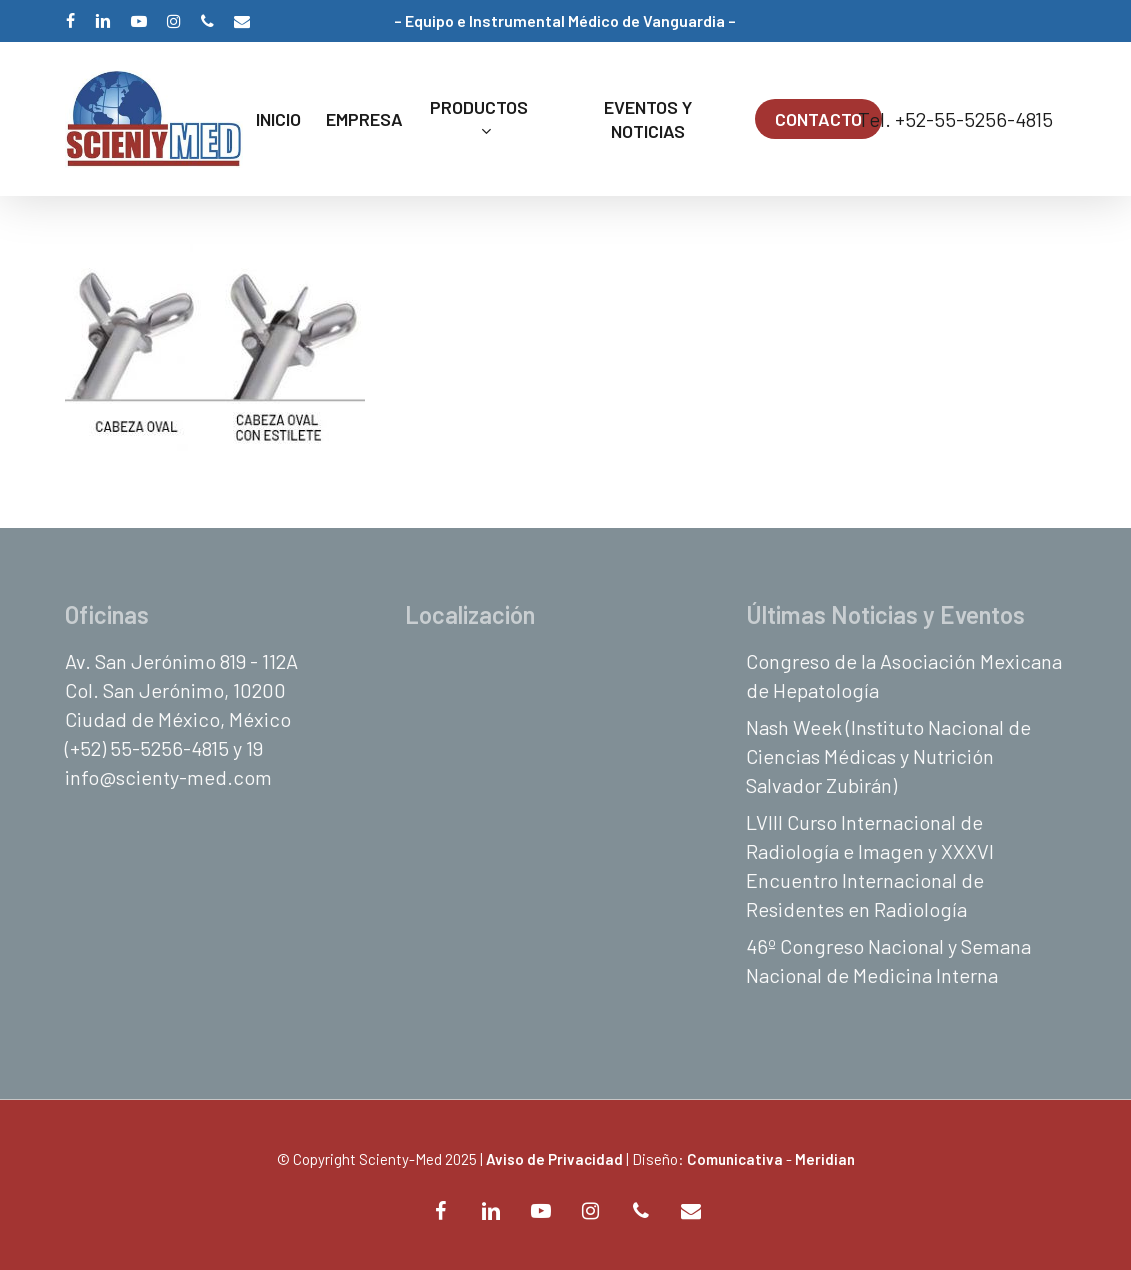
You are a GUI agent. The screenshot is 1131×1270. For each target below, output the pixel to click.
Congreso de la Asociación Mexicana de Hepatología (904, 675)
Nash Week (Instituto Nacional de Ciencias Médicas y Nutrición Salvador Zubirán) (888, 756)
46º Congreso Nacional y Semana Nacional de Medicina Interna (888, 960)
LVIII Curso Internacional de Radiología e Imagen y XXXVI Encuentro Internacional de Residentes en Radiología (870, 865)
